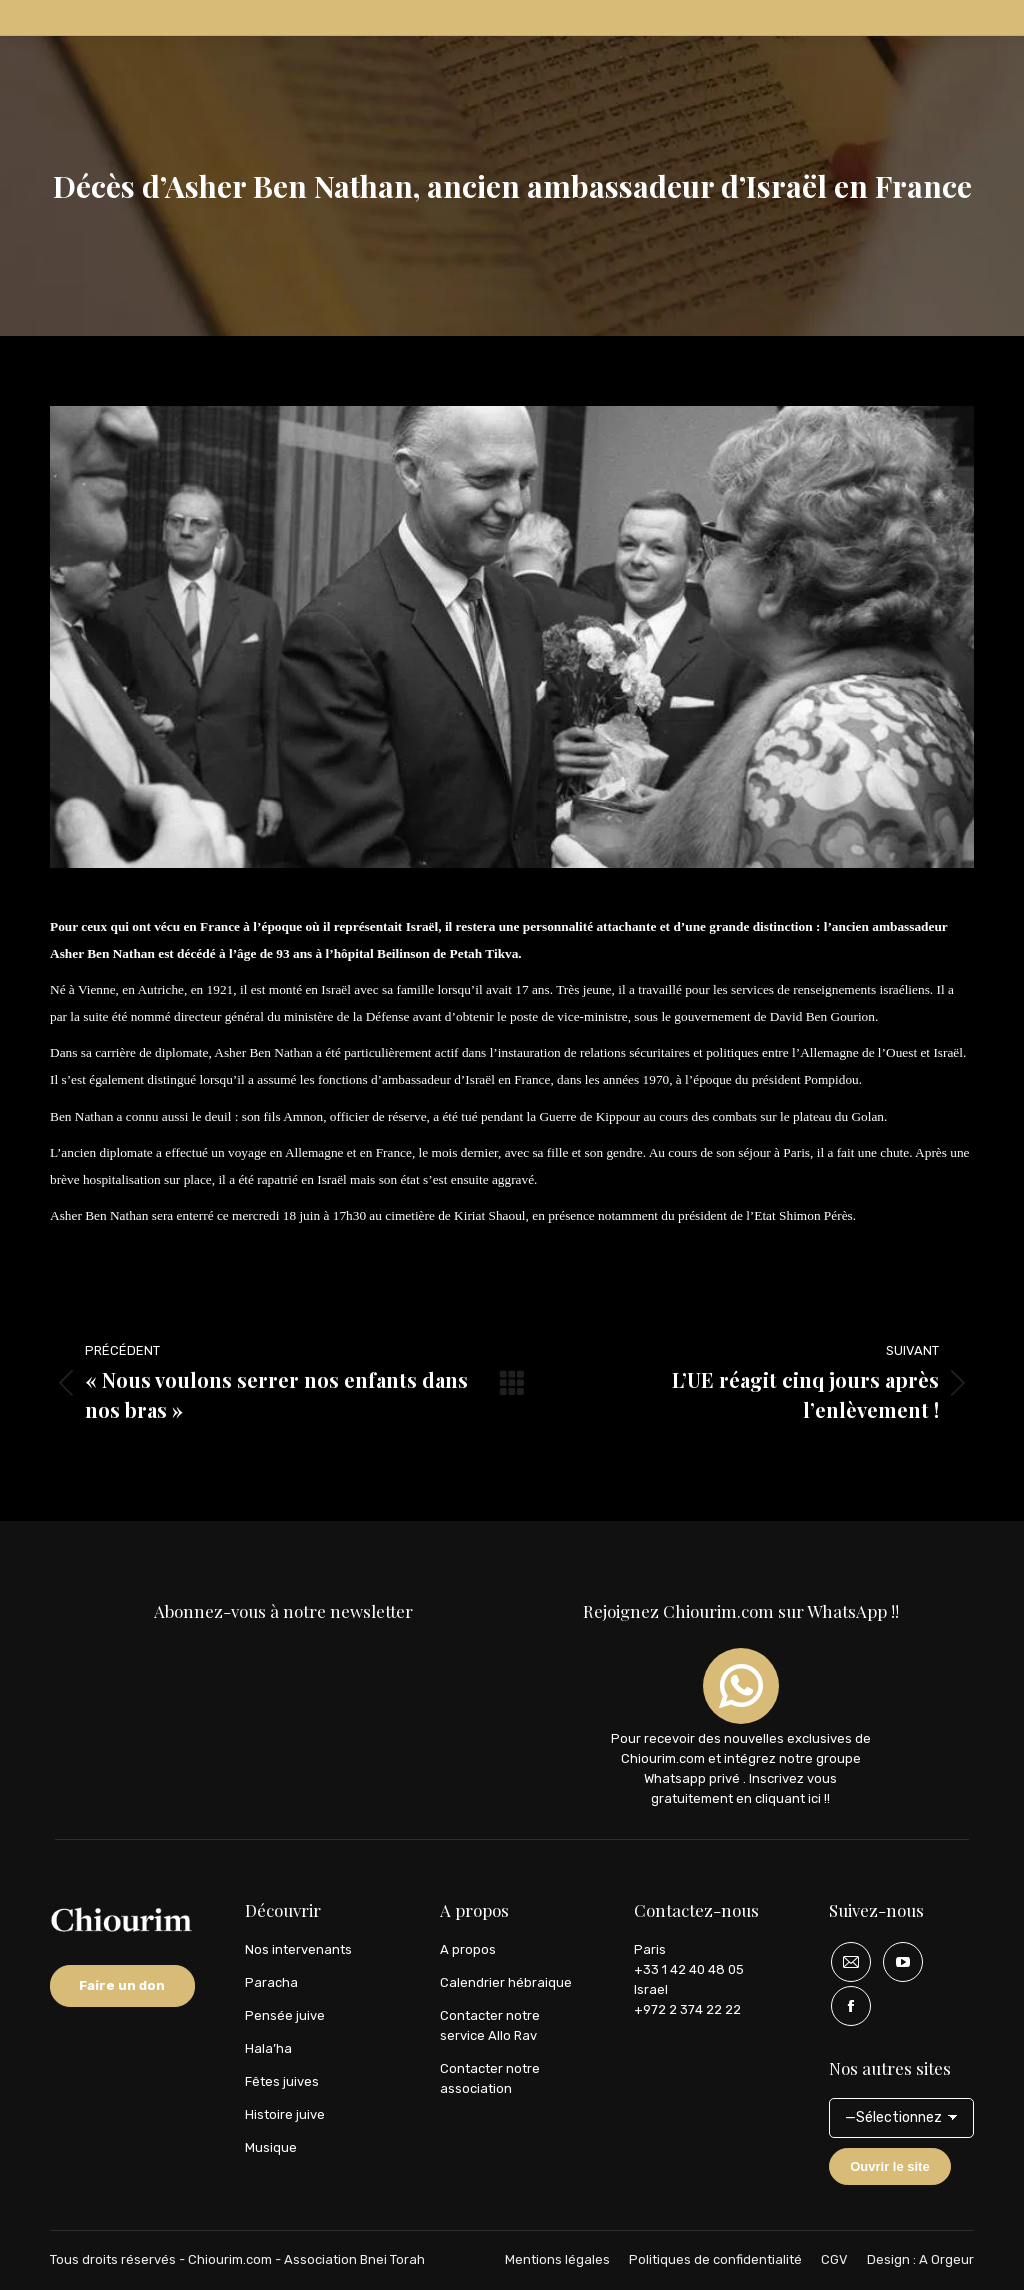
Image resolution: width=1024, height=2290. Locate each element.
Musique (271, 2147)
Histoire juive (285, 2114)
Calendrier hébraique (506, 1982)
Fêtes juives (282, 2081)
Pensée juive (285, 2015)
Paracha (271, 1982)
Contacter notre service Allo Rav (490, 2025)
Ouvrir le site (889, 2166)
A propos (468, 1949)
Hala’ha (268, 2048)
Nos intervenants (298, 1949)
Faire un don (122, 1985)
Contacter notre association (490, 2078)
